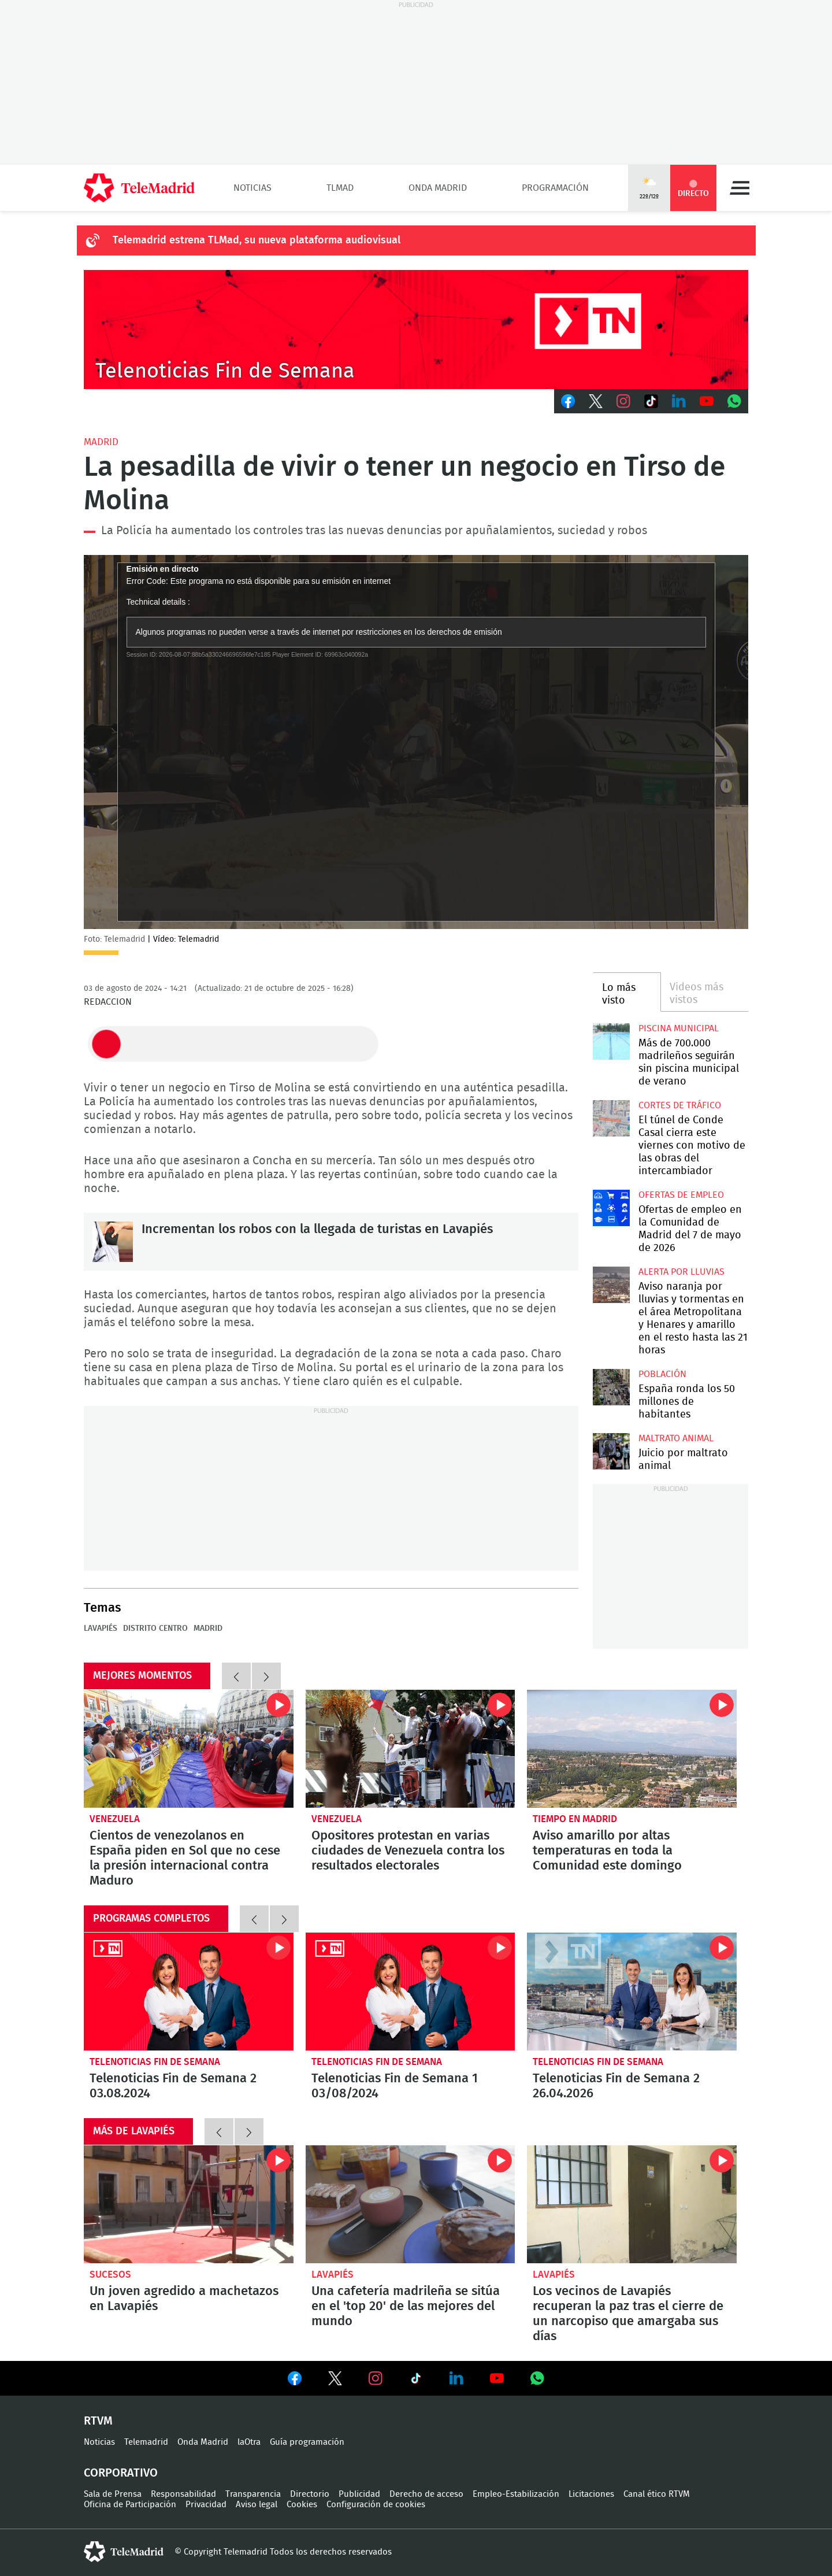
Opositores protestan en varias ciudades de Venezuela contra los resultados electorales (410, 1749)
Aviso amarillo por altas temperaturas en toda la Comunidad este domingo (632, 1749)
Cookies (302, 2504)
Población (662, 1374)
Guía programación (307, 2442)
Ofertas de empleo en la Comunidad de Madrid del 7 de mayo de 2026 (611, 1208)
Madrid (101, 442)
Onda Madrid (437, 188)
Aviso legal (256, 2504)
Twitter (596, 401)
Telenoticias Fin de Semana (155, 2062)
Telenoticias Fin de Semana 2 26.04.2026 (632, 1992)
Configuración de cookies (375, 2504)
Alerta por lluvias (681, 1271)
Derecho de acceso (426, 2494)
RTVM (98, 2421)
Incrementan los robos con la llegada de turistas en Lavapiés (112, 1242)
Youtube (706, 401)
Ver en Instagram (375, 2378)
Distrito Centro (155, 1628)
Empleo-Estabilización (516, 2494)
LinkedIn (679, 401)
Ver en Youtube (496, 2378)
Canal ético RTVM (656, 2494)
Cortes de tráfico (679, 1105)
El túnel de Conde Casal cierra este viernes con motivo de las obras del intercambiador (611, 1118)
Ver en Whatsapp (537, 2378)
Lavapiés (100, 1628)
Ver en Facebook (294, 2380)
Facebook (568, 401)
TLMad (340, 188)
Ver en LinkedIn (456, 2378)
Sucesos (110, 2274)
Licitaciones (591, 2494)
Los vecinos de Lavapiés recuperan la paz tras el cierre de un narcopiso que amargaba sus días (632, 2204)
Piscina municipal (678, 1028)
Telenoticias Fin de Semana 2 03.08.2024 (189, 1992)
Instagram (623, 401)
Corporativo (121, 2473)
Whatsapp (734, 401)
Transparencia (253, 2494)
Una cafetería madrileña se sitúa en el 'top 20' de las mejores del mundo (410, 2204)
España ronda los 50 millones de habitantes (686, 1402)
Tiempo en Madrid (575, 1819)
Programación (555, 188)
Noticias (252, 188)
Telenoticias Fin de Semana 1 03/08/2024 (410, 1992)
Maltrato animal (676, 1438)
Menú (739, 188)
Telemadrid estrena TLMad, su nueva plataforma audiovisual (256, 240)
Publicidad (359, 2494)
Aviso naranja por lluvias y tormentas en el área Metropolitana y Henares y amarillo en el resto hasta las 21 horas (611, 1285)
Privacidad (205, 2504)
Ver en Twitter (335, 2380)
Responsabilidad (183, 2494)
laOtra (249, 2442)
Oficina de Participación (130, 2504)
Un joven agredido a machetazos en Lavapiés (189, 2204)
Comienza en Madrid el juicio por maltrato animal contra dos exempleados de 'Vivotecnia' (611, 1451)
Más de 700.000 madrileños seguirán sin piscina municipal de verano (611, 1041)
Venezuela (115, 1819)
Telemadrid (146, 2442)
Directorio (309, 2494)
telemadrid (124, 2552)
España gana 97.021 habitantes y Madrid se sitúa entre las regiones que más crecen (611, 1387)
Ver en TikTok (416, 2380)
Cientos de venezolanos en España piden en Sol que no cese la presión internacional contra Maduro (189, 1749)
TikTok (651, 401)
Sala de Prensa (113, 2494)
